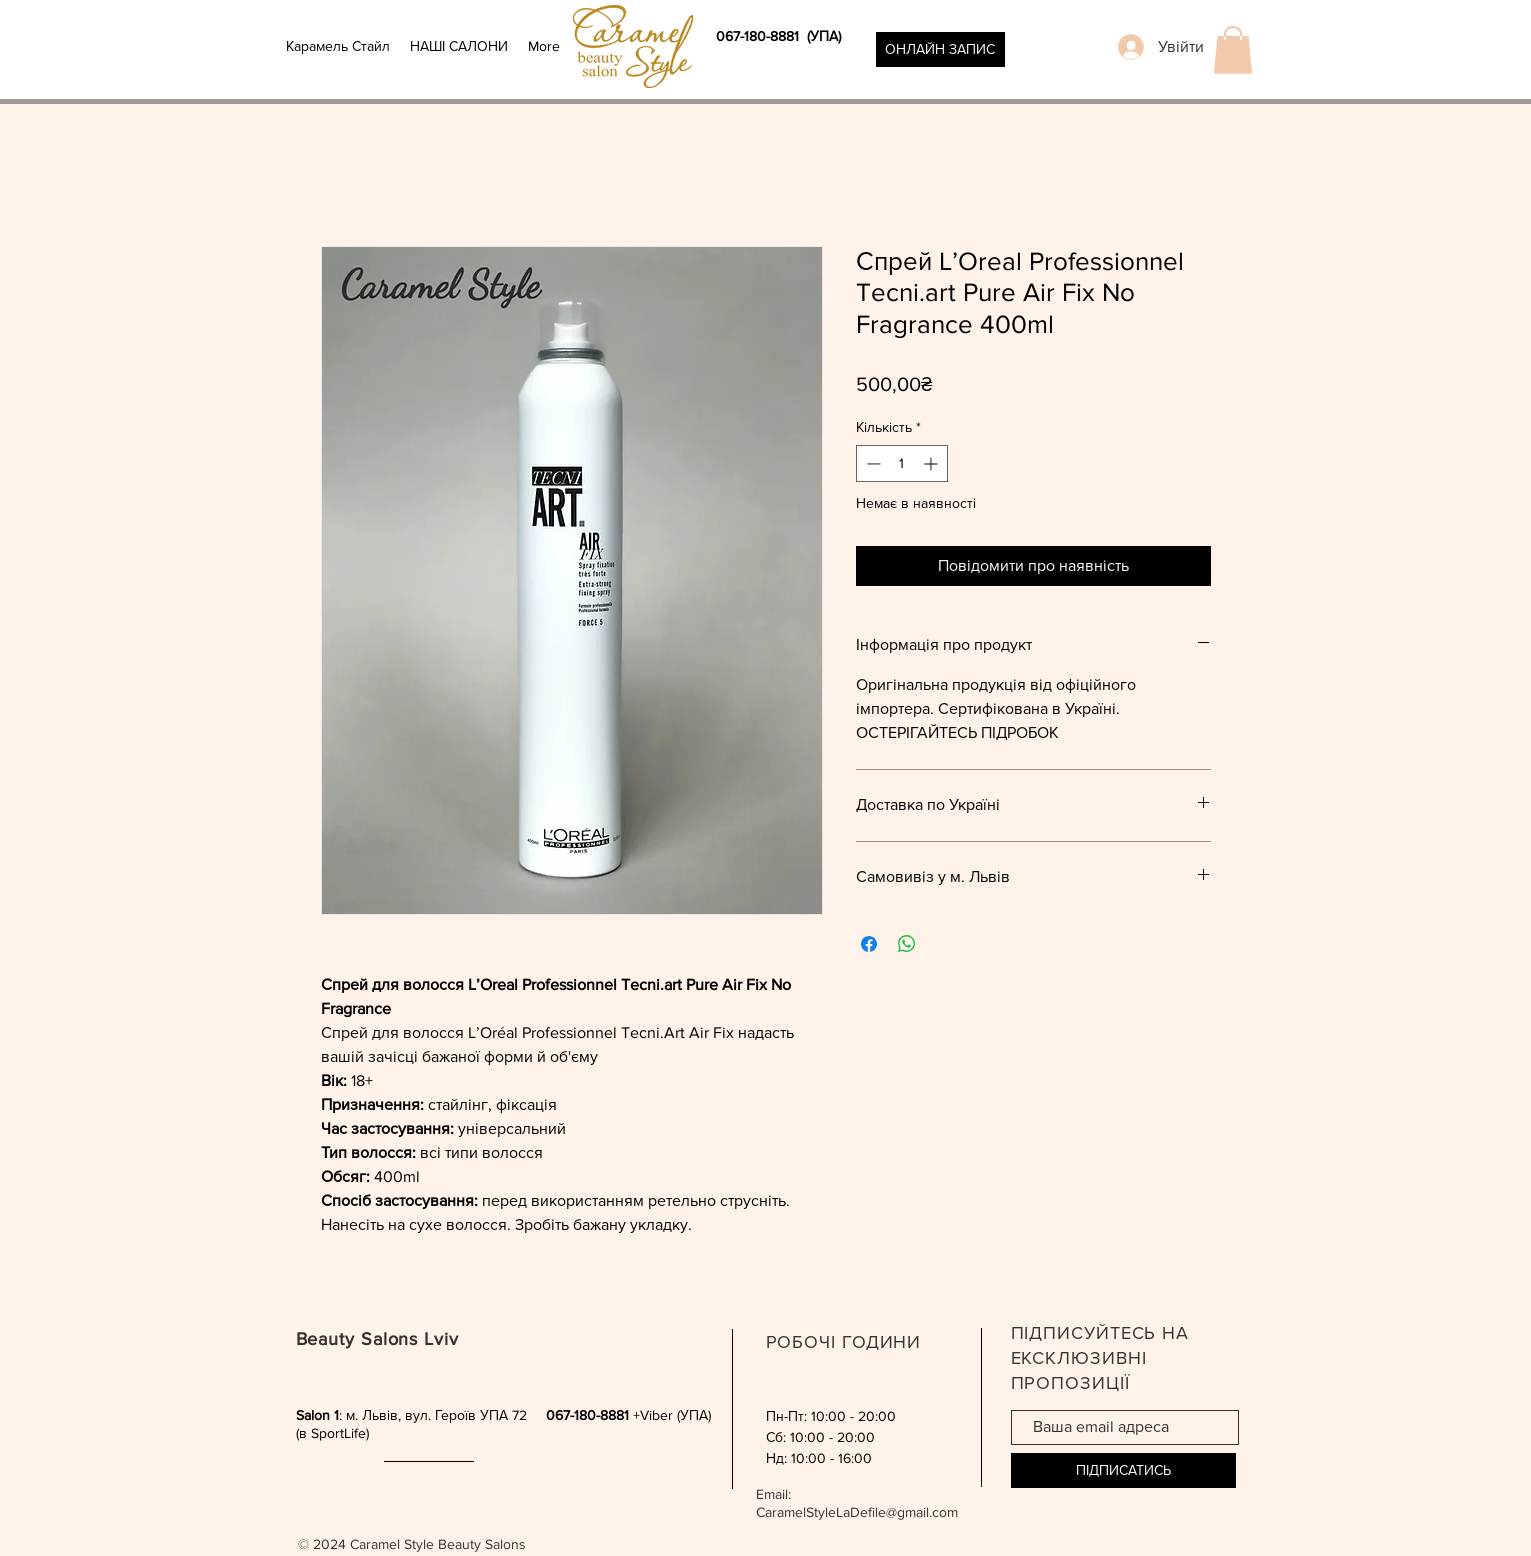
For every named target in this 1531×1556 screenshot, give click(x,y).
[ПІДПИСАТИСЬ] (1123, 1470)
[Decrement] (871, 463)
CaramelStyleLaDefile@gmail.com (857, 1512)
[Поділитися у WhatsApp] (907, 944)
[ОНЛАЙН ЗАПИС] (940, 49)
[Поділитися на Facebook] (869, 944)
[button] (1233, 50)
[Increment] (932, 463)
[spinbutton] (902, 463)
